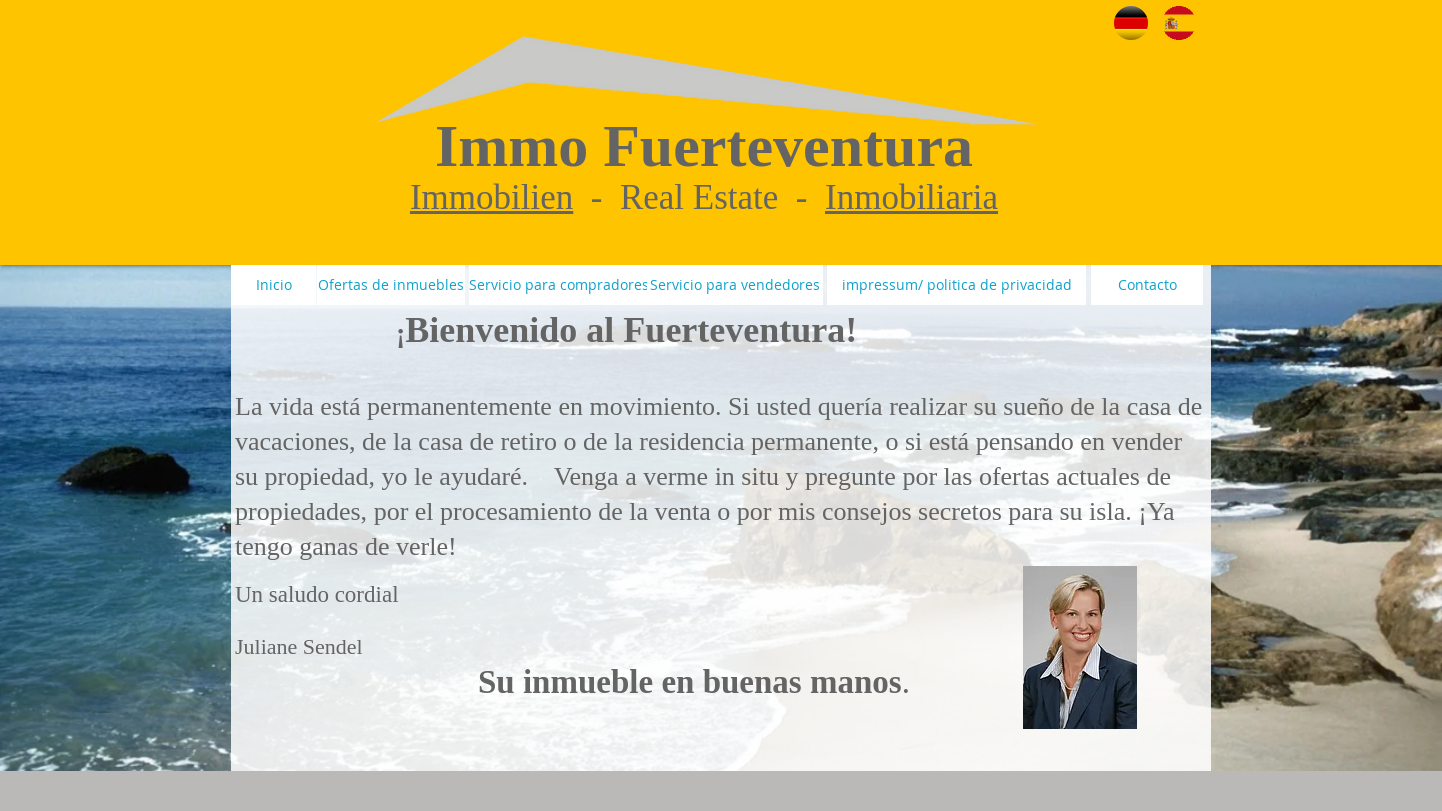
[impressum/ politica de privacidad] (956, 285)
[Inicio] (273, 285)
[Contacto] (1147, 285)
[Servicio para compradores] (559, 285)
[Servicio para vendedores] (735, 285)
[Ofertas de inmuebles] (391, 285)
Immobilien (491, 197)
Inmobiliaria (911, 197)
